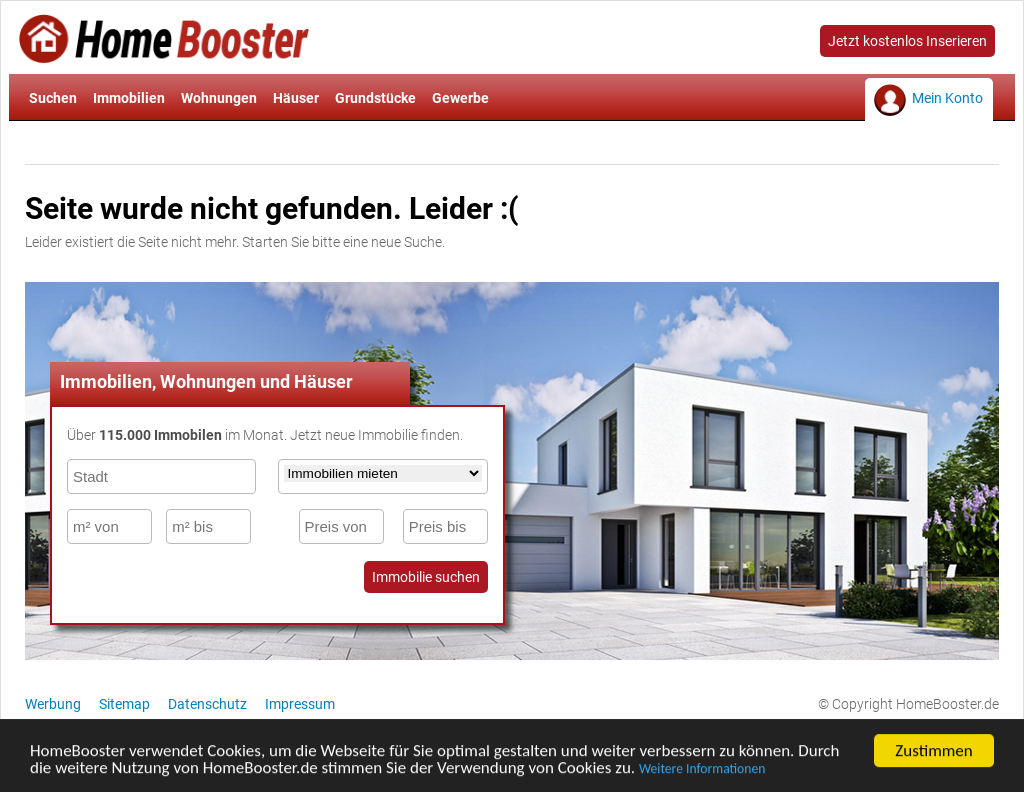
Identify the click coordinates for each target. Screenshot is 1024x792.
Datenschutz (207, 704)
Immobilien (129, 98)
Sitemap (124, 704)
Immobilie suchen (426, 577)
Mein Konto (947, 98)
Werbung (53, 704)
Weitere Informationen (702, 770)
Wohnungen (219, 98)
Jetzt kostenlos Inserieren (907, 41)
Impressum (300, 704)
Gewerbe (460, 98)
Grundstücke (375, 98)
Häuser (296, 98)
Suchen (53, 98)
